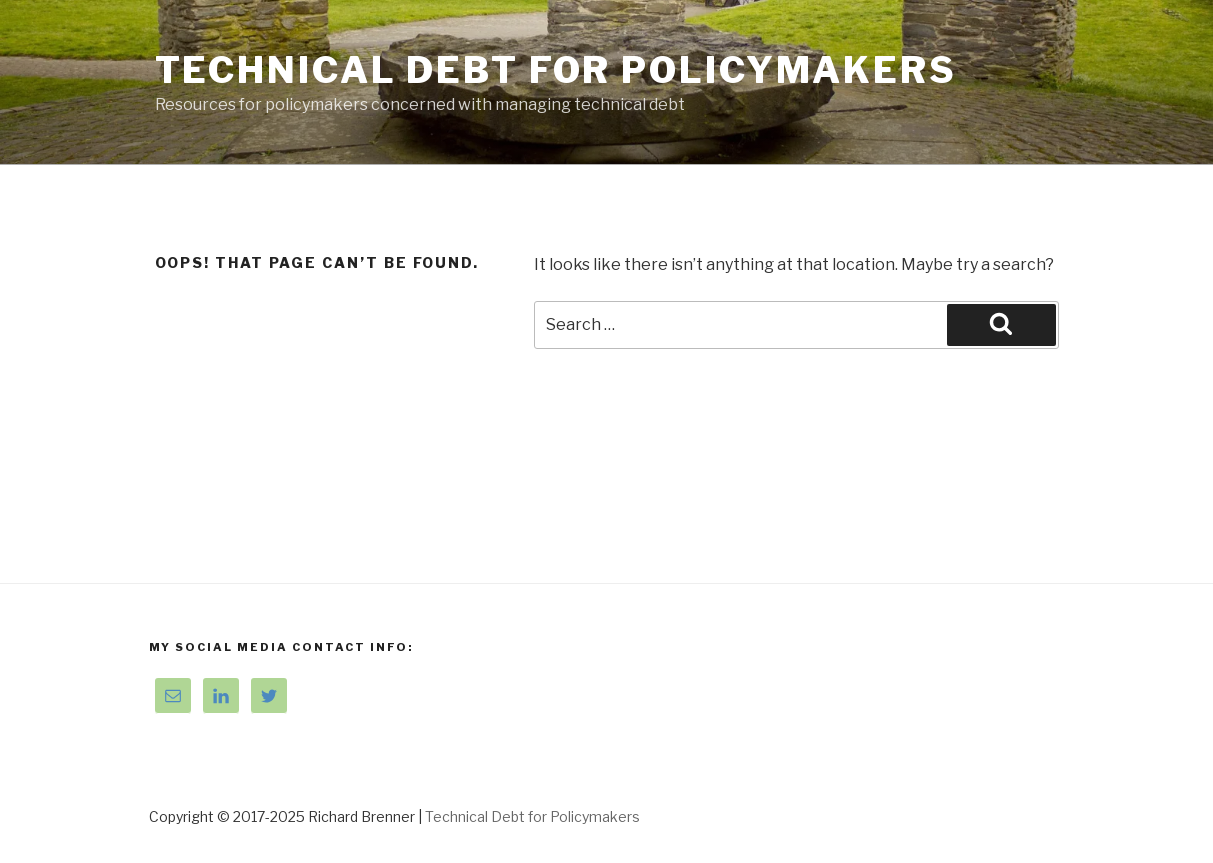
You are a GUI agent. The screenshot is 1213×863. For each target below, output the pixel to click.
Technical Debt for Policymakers (556, 70)
